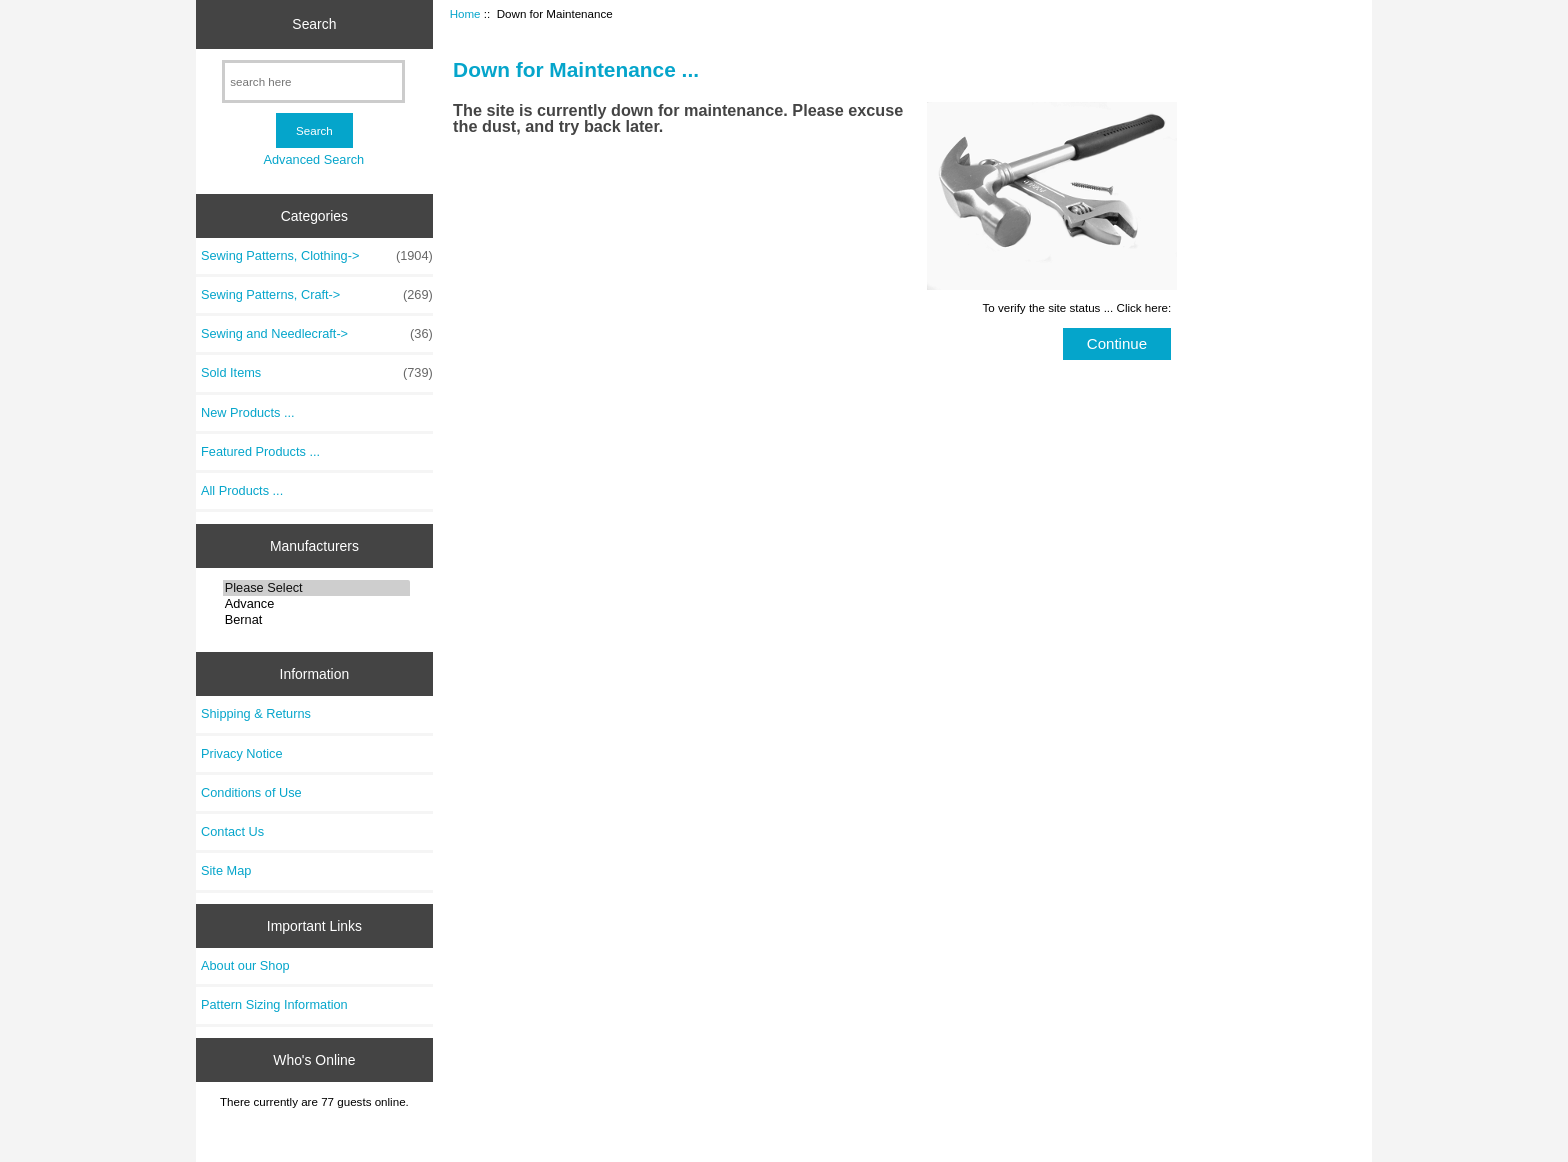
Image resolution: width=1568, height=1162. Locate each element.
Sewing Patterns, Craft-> (317, 295)
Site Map (226, 870)
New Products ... (248, 412)
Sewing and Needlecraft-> (317, 334)
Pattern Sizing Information (274, 1004)
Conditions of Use (251, 792)
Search (314, 24)
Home (465, 13)
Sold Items (317, 373)
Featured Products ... (260, 451)
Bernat (316, 620)
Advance (316, 604)
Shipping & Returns (256, 713)
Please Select (316, 588)
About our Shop (245, 965)
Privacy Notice (241, 753)
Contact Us (232, 831)
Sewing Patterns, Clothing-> (317, 256)
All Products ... (242, 490)
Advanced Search (313, 159)
